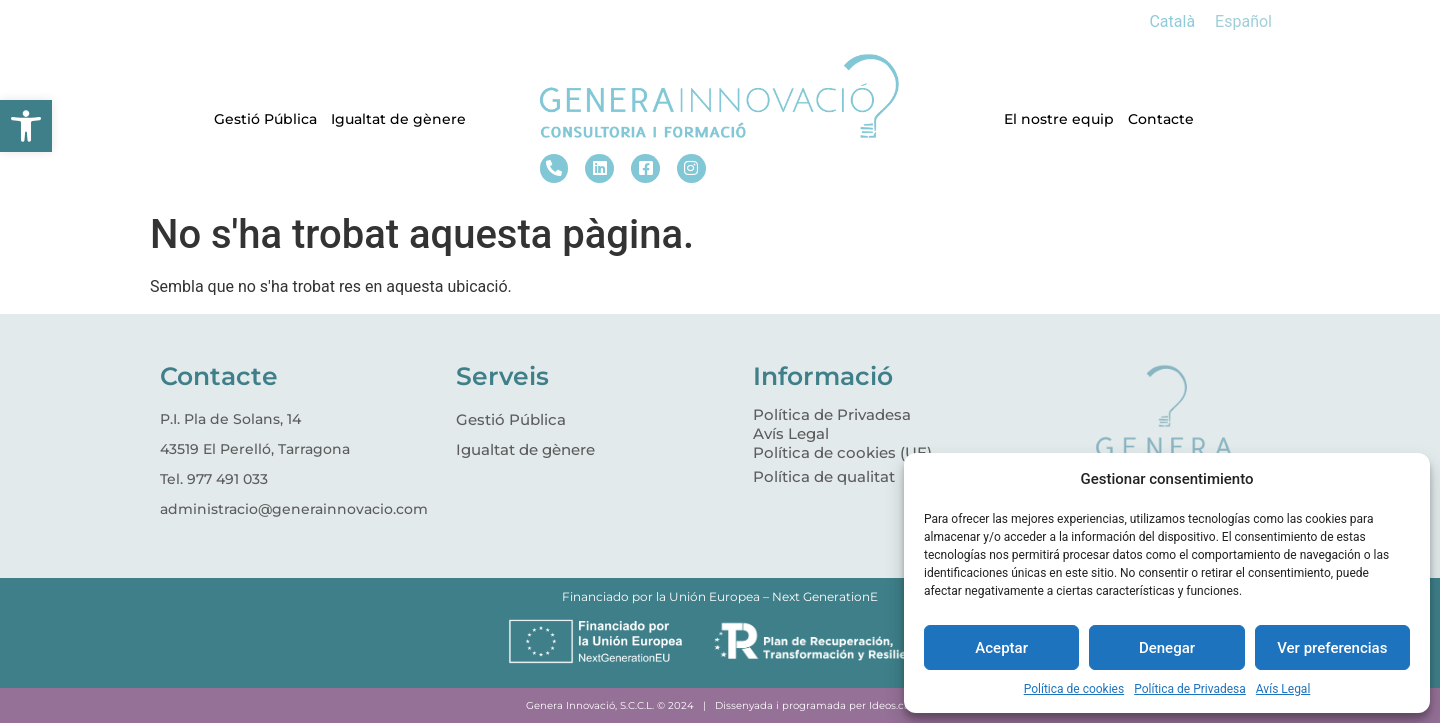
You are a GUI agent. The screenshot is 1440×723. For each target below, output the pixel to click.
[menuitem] (1172, 22)
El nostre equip (1059, 119)
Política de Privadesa (1190, 689)
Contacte (1161, 119)
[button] (26, 126)
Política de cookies (1074, 689)
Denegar (1167, 648)
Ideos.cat (891, 705)
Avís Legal (1283, 689)
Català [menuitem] (1172, 21)
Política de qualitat (824, 476)
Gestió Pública (265, 119)
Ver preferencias (1332, 648)
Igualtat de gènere (398, 119)
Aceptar (1001, 648)
